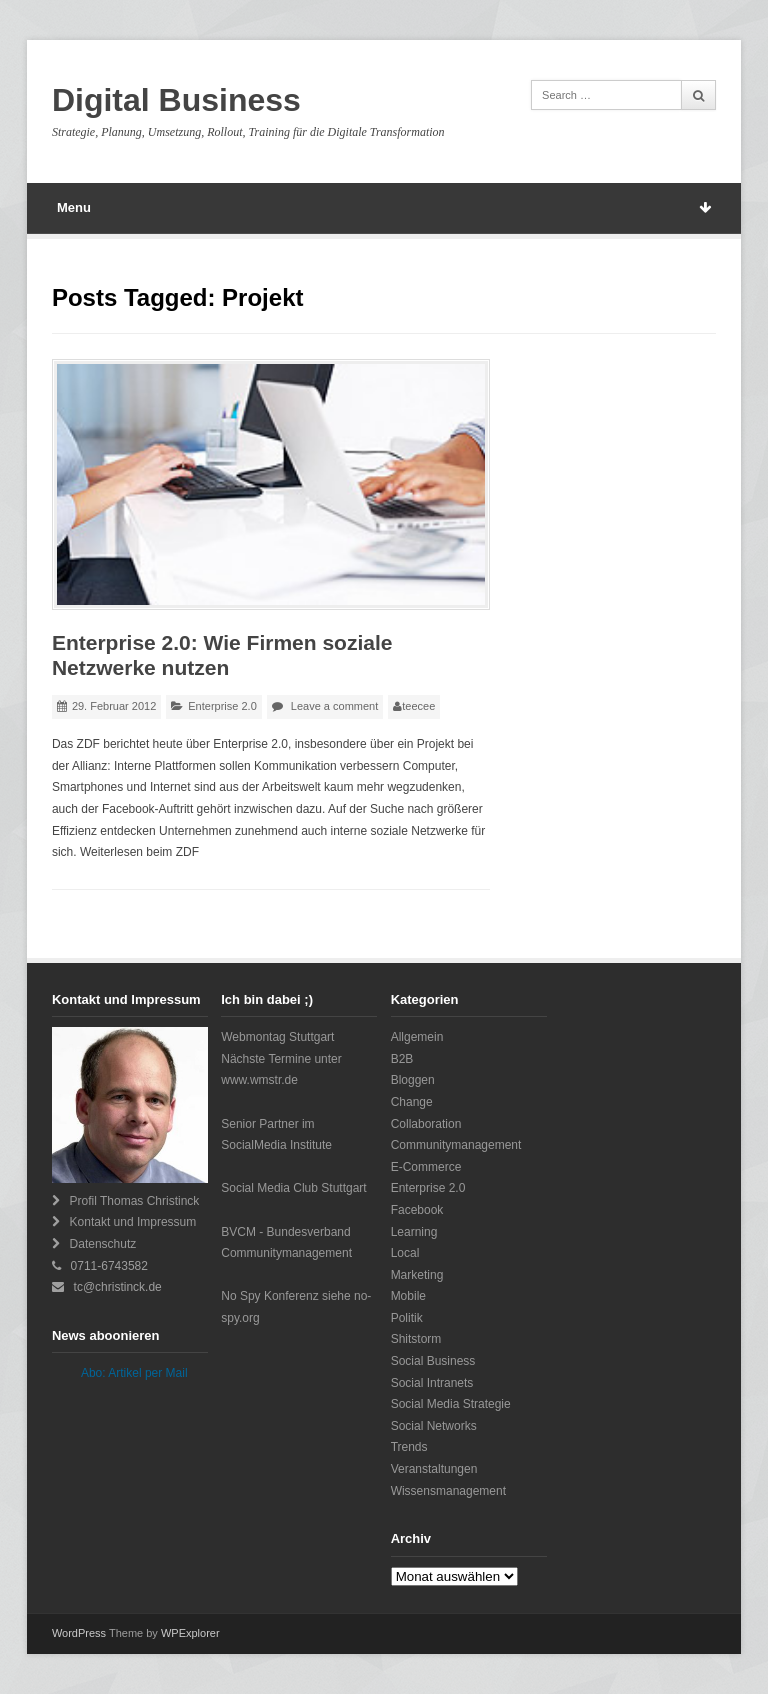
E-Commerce (426, 1167)
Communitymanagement (456, 1145)
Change (412, 1102)
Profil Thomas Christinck (135, 1201)
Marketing (417, 1275)
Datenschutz (103, 1244)
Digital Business (176, 100)
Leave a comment (334, 706)
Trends (409, 1447)
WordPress (79, 1633)
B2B (402, 1059)
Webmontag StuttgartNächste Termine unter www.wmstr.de (281, 1058)
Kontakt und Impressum (133, 1222)
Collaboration (426, 1124)
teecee (418, 706)
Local (405, 1253)
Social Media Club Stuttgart (293, 1188)
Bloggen (413, 1080)
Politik (407, 1318)
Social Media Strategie (451, 1404)
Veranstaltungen (434, 1469)
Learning (414, 1232)
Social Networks (434, 1426)
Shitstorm (416, 1339)
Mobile (408, 1296)
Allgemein (417, 1037)
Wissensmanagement (448, 1491)
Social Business (433, 1361)
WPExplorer (190, 1633)
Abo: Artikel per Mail (134, 1373)
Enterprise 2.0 (222, 706)
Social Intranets (432, 1383)
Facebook (417, 1210)
